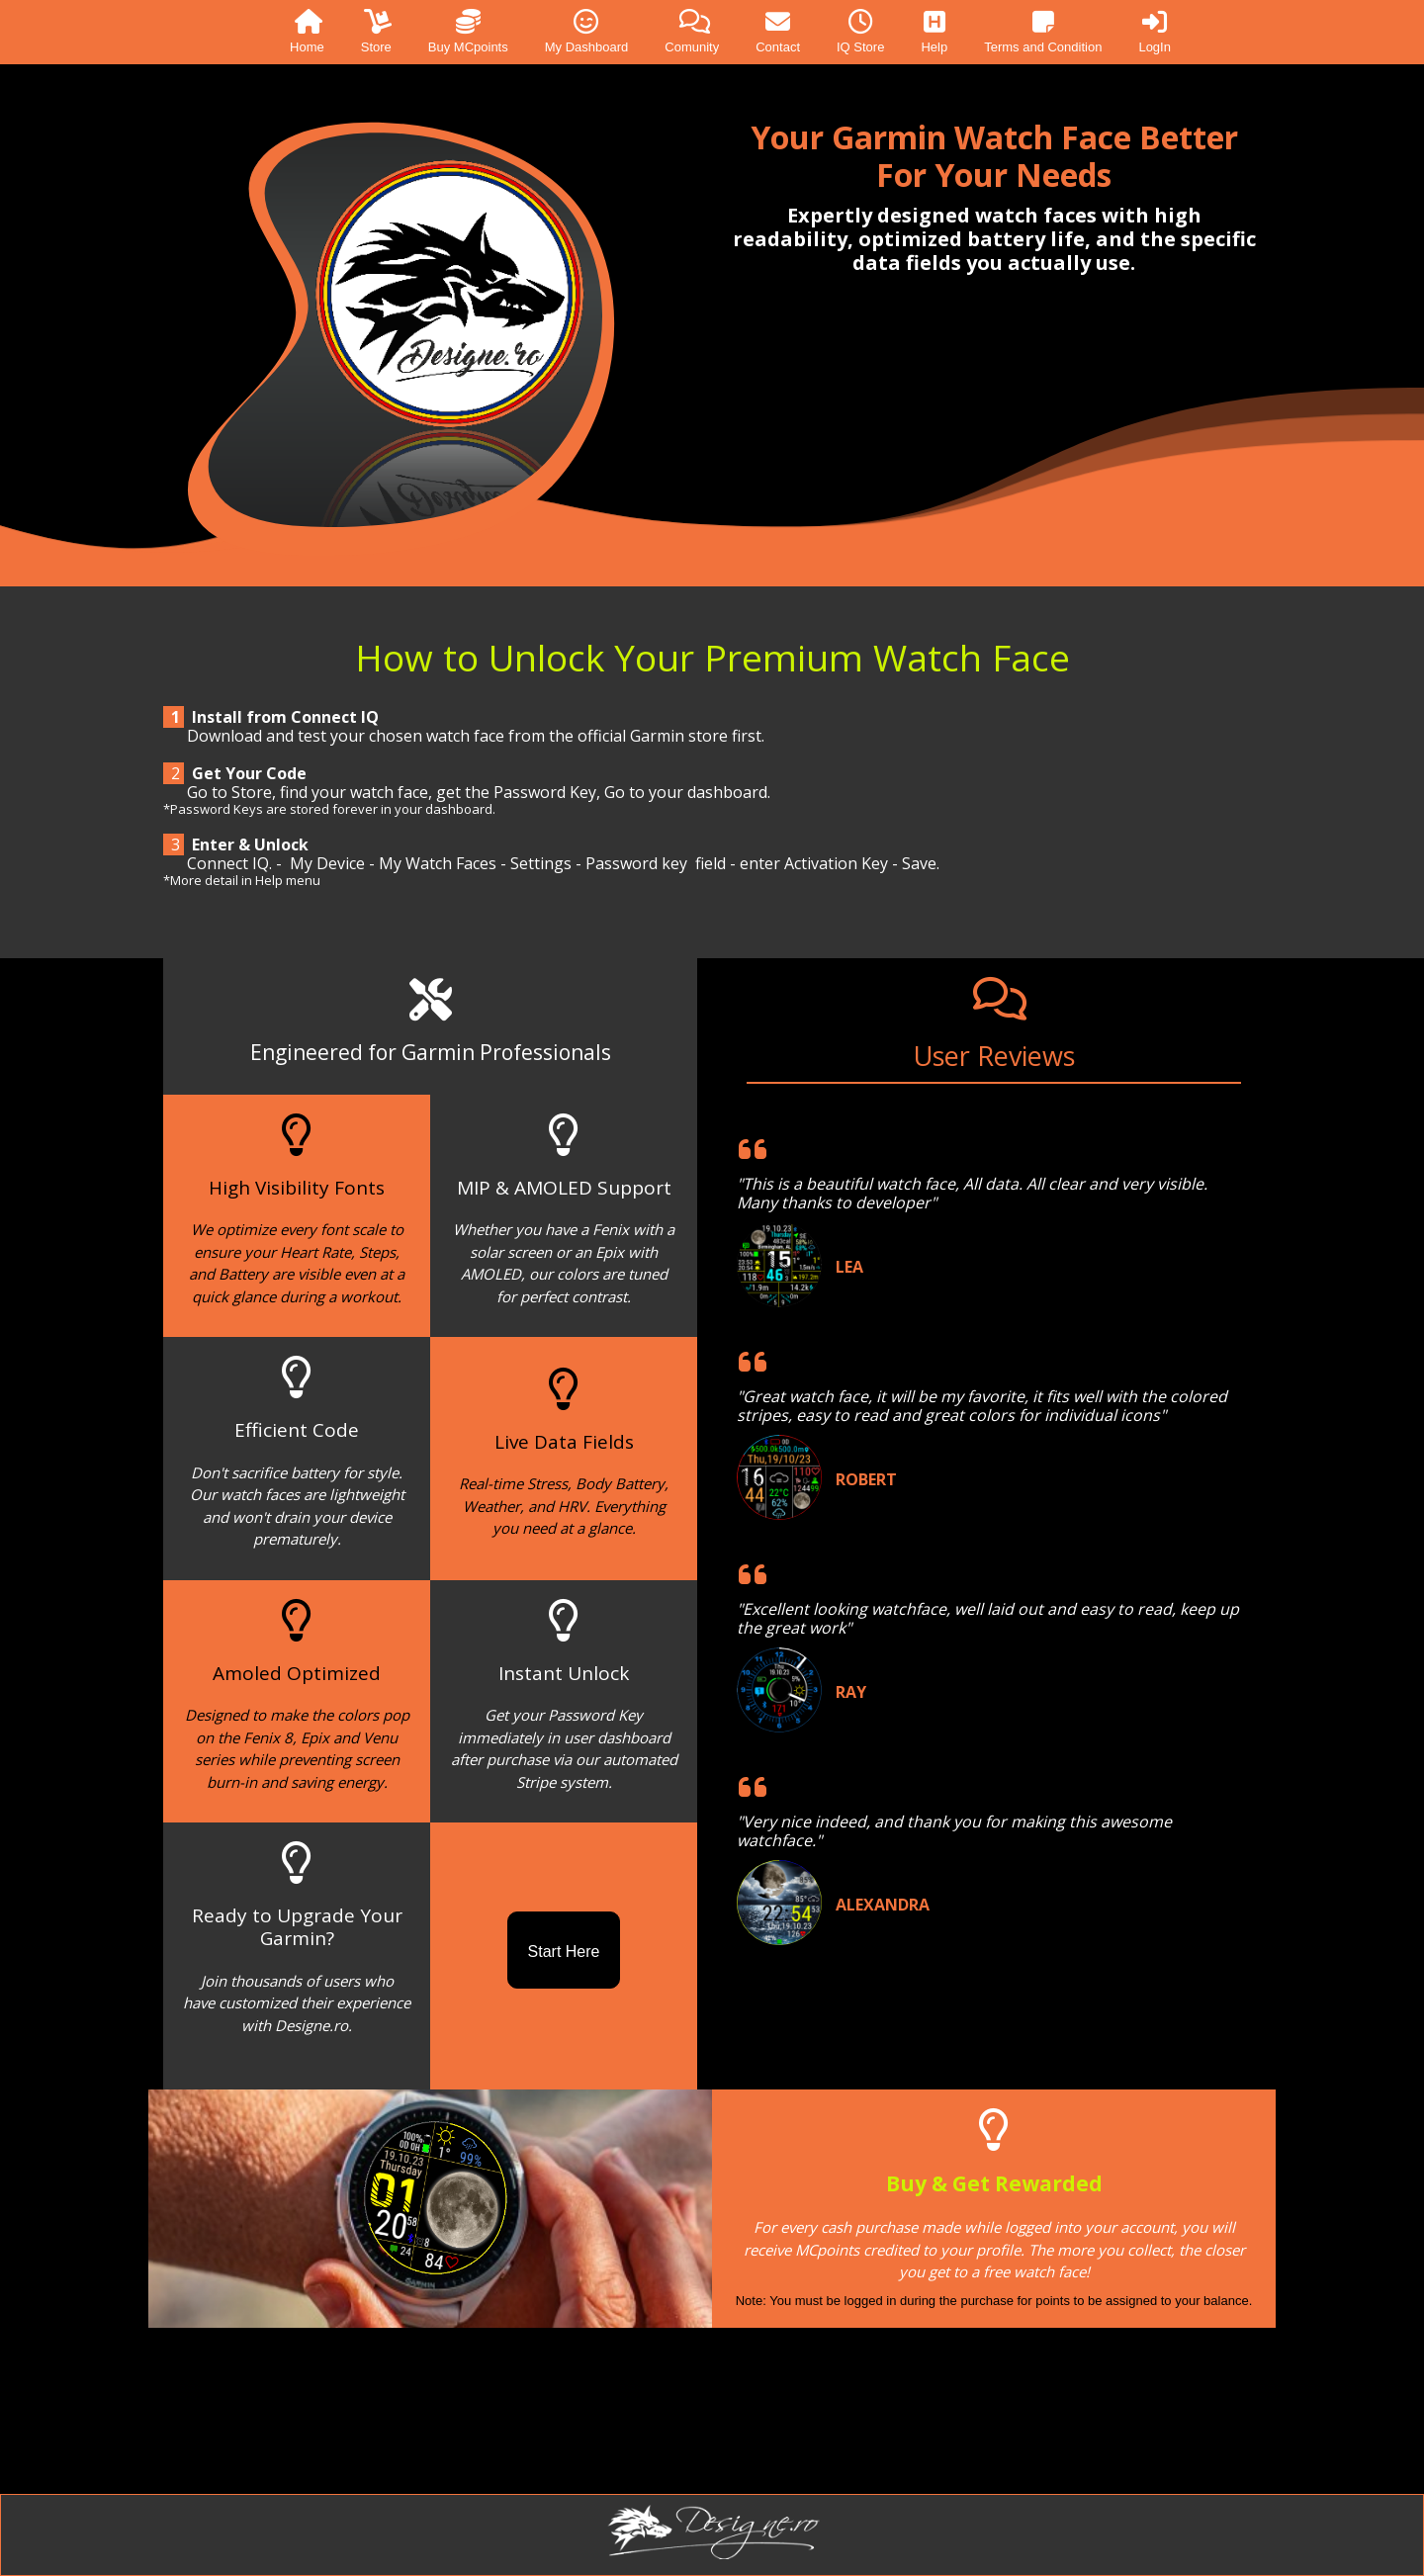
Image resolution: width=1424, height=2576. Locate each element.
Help (934, 32)
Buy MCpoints (468, 32)
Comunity (692, 32)
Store (376, 32)
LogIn (1154, 32)
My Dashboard (587, 32)
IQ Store (860, 32)
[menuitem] (288, 32)
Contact (778, 32)
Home (307, 32)
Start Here (564, 1951)
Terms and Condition (1043, 32)
